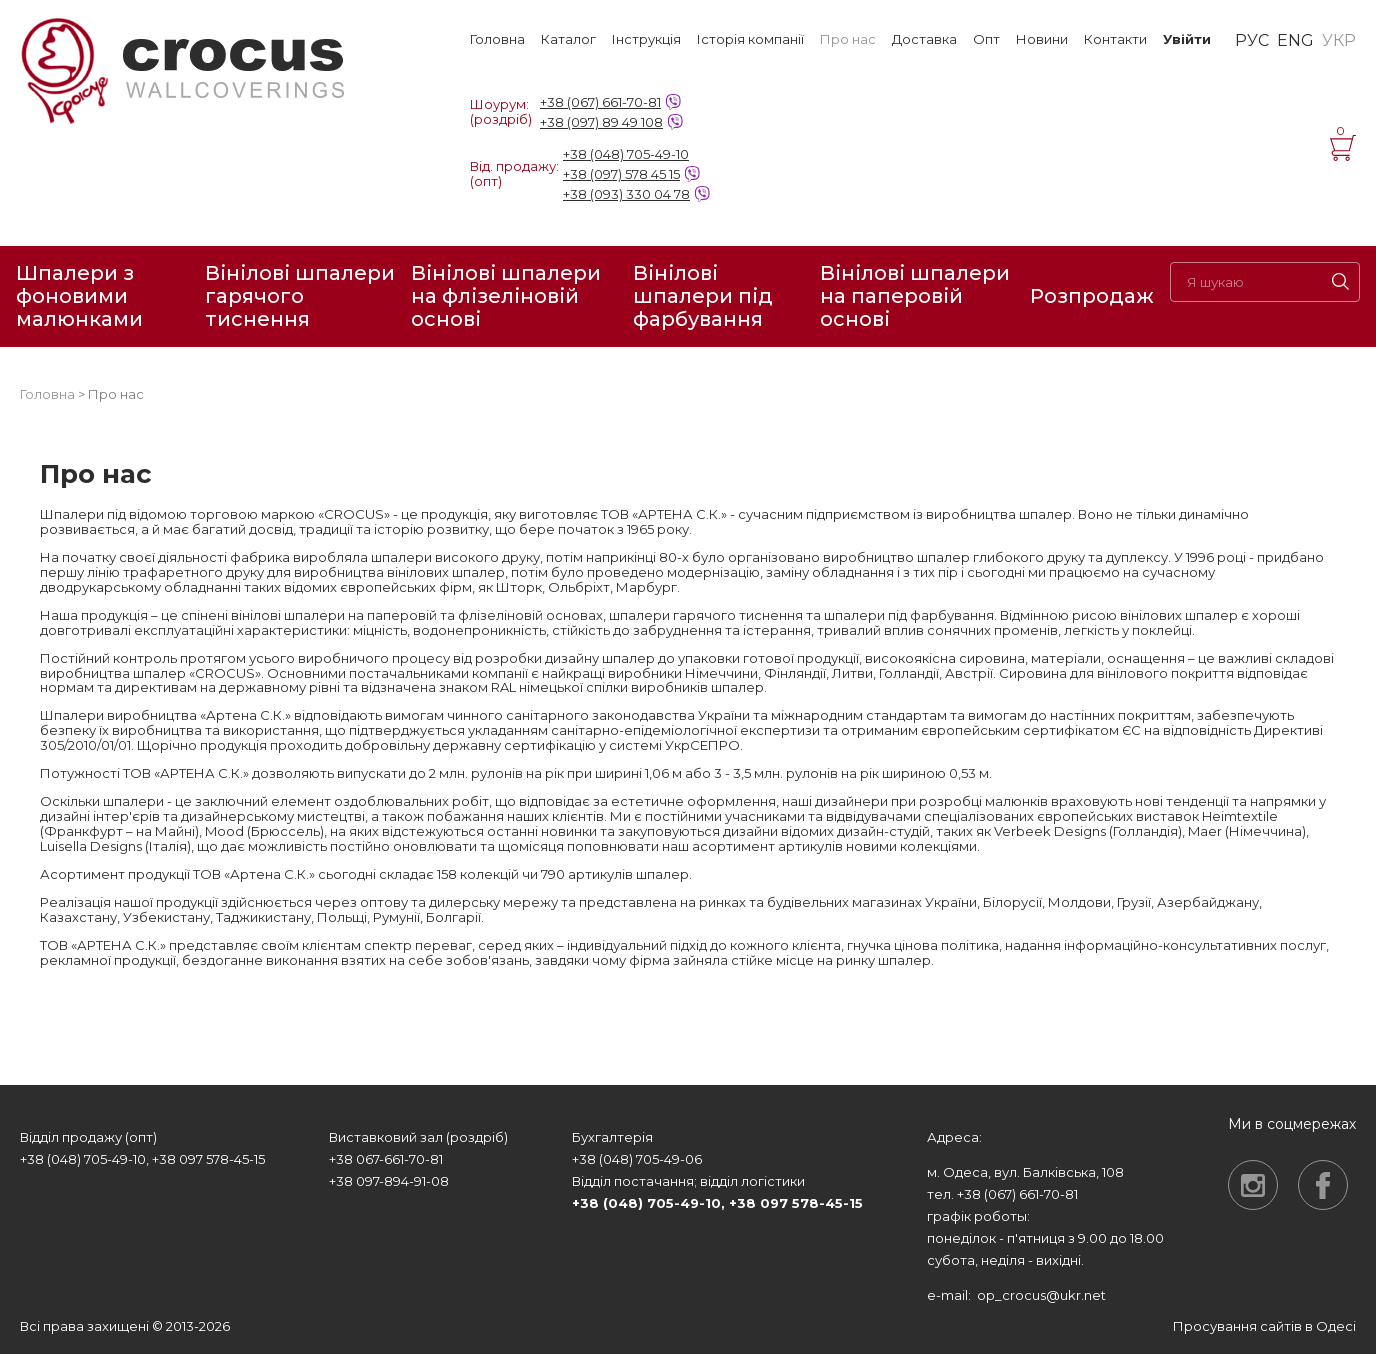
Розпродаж (1092, 296)
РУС (1252, 41)
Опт (986, 39)
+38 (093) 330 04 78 (626, 194)
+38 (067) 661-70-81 (600, 102)
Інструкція (646, 39)
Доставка (924, 39)
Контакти (1115, 39)
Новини (1042, 39)
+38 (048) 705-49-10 (626, 154)
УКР (1339, 41)
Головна (497, 39)
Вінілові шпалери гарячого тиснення (300, 296)
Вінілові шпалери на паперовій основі (915, 296)
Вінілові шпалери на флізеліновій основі (506, 296)
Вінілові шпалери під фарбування (703, 296)
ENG (1295, 41)
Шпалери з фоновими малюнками (79, 296)
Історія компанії (750, 39)
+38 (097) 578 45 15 (621, 174)
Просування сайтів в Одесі (1264, 1326)
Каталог (568, 39)
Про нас (848, 39)
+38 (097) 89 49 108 (601, 122)
